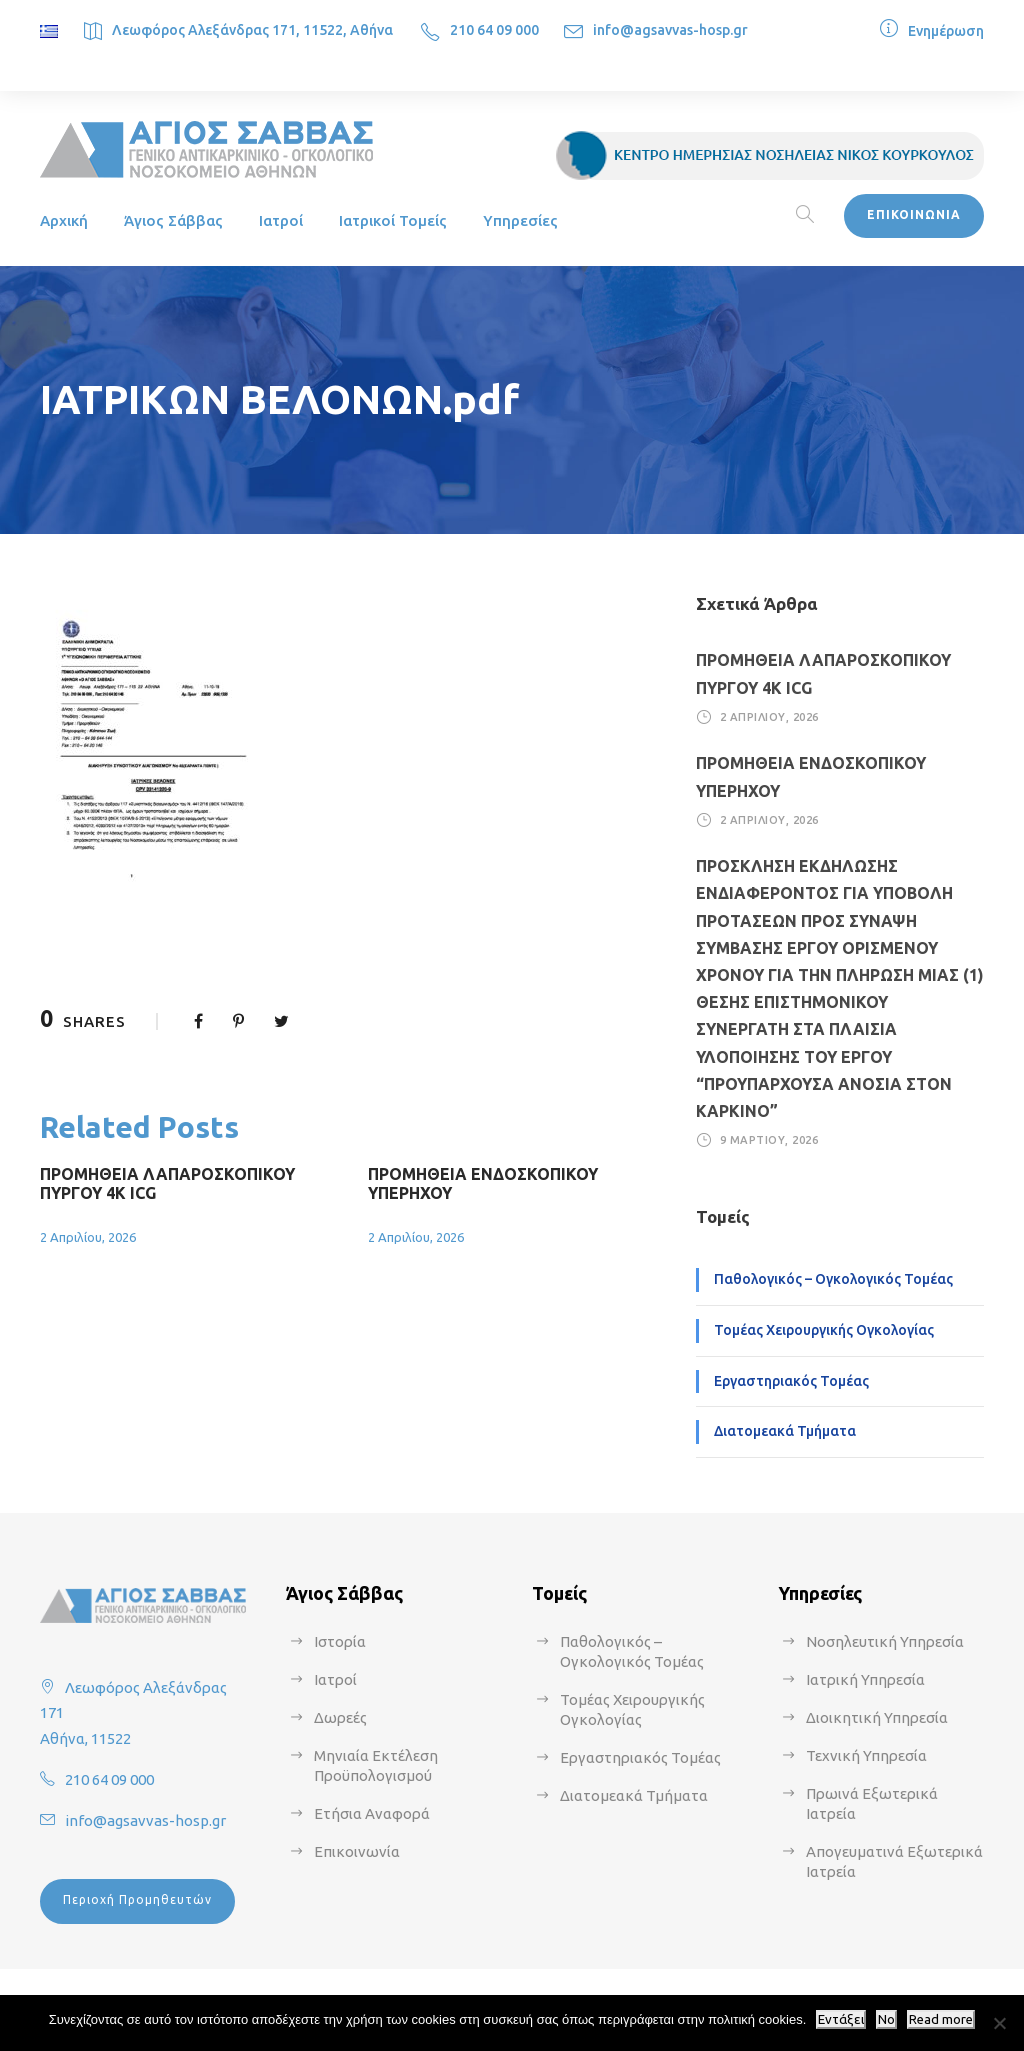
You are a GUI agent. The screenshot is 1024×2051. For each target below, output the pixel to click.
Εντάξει (841, 2019)
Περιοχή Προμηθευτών (137, 1899)
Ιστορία (340, 1641)
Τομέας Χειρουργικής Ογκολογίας (824, 1330)
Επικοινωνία (357, 1851)
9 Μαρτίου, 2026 (769, 1140)
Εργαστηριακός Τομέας (791, 1381)
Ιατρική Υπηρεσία (865, 1679)
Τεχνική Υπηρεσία (866, 1755)
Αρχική (64, 220)
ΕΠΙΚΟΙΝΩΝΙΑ (914, 214)
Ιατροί (281, 220)
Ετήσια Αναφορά (372, 1813)
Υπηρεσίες (520, 220)
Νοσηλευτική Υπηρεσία (885, 1641)
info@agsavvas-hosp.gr (670, 30)
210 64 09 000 (494, 30)
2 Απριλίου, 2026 (88, 1237)
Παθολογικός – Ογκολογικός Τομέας (833, 1279)
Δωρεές (340, 1717)
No (886, 2019)
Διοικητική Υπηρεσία (877, 1717)
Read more (941, 2019)
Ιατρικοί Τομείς (393, 220)
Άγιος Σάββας (173, 220)
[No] (999, 2023)
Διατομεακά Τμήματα (785, 1431)
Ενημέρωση (946, 31)
